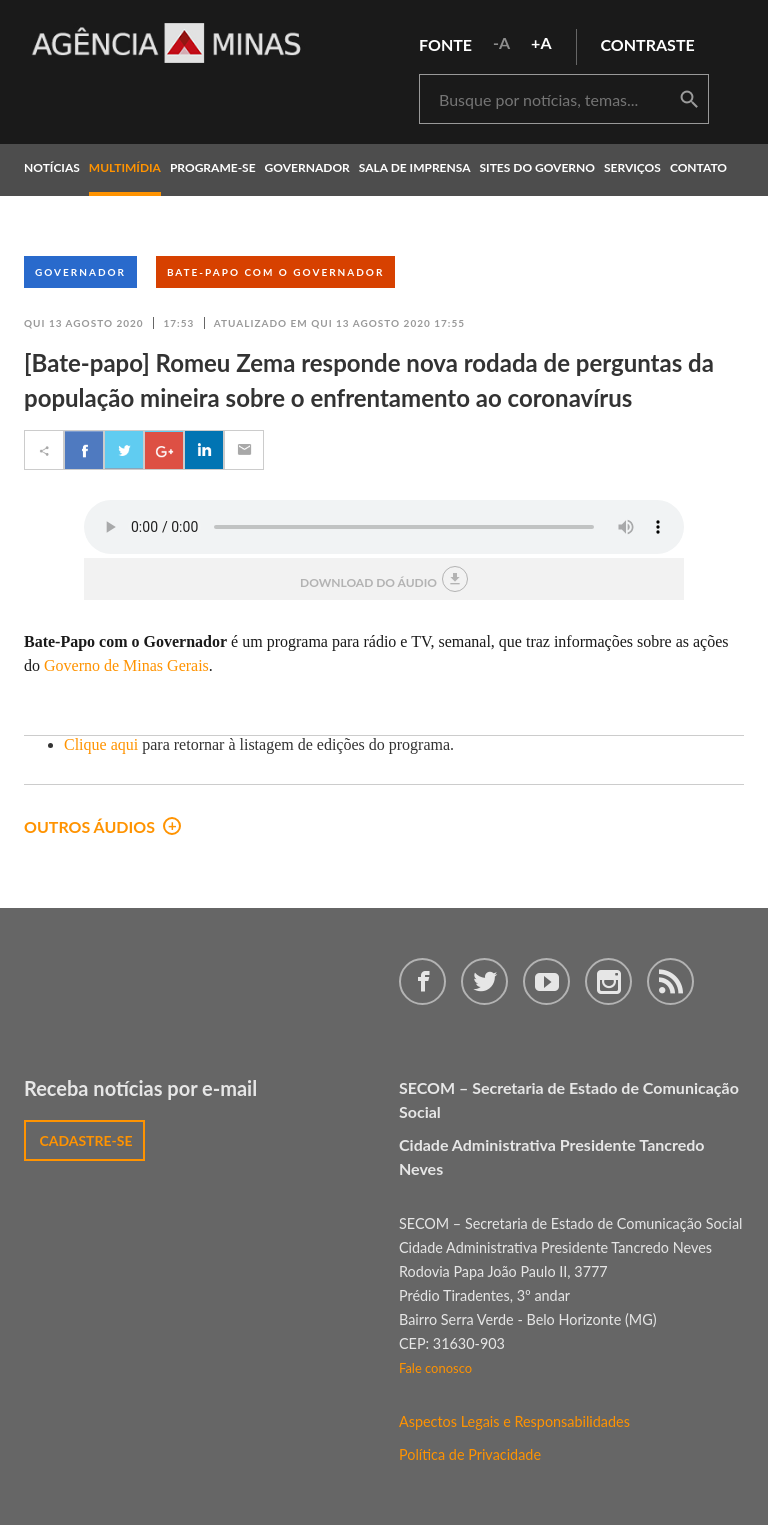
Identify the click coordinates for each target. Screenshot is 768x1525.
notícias (52, 167)
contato (698, 167)
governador (307, 167)
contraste (648, 44)
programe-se (213, 167)
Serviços (632, 167)
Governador (80, 272)
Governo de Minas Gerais (126, 665)
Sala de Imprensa (415, 167)
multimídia (125, 167)
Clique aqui (101, 744)
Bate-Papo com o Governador (275, 272)
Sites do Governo (538, 167)
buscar (689, 100)
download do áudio (384, 579)
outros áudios (102, 826)
